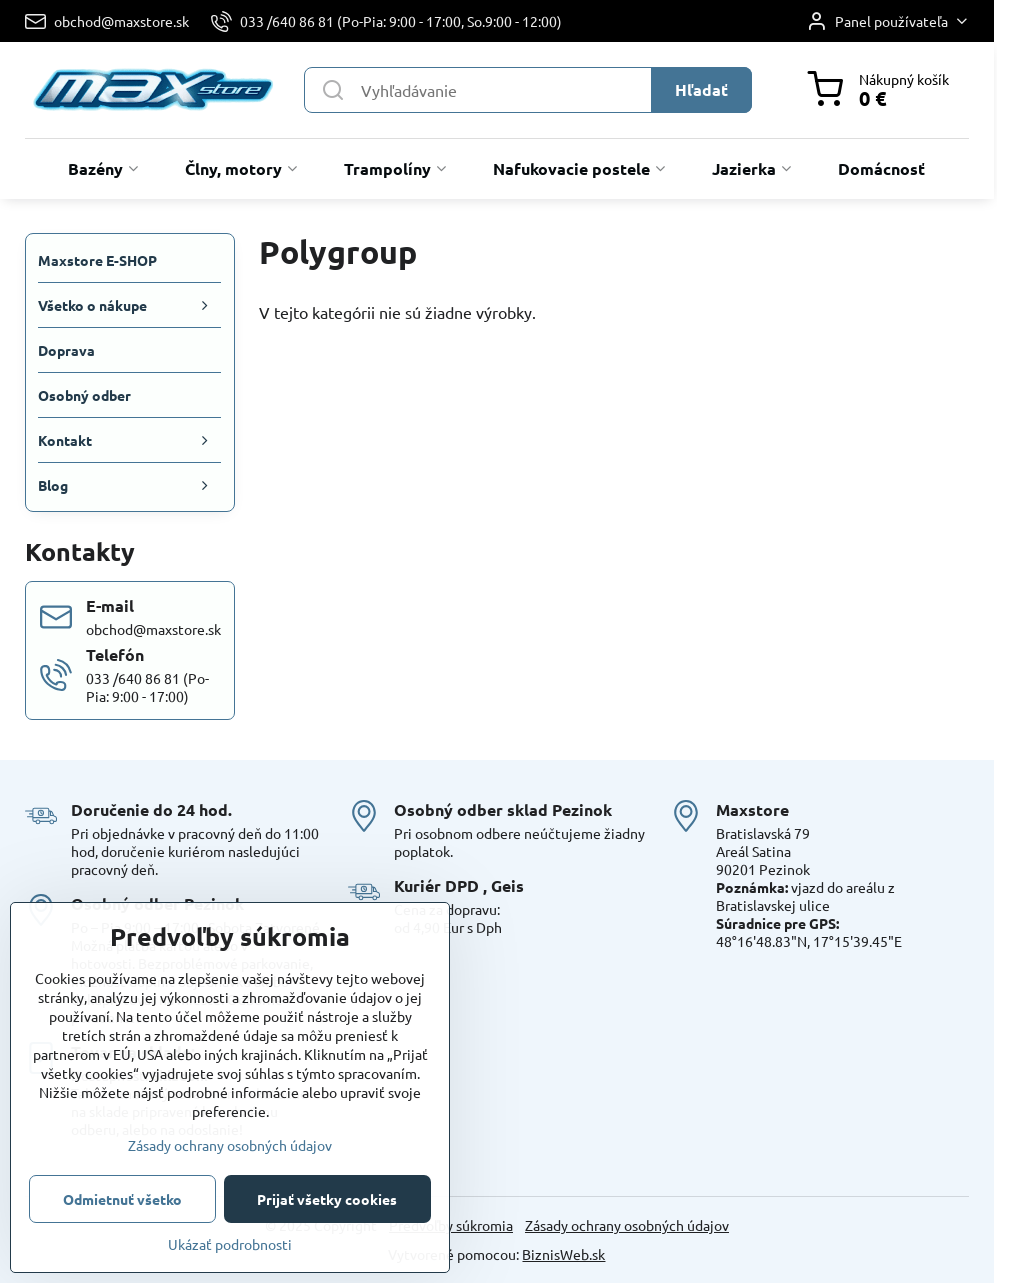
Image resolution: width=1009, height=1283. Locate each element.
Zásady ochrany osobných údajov (627, 1225)
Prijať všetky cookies (327, 1199)
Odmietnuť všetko (122, 1199)
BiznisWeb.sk (563, 1254)
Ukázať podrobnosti (230, 1244)
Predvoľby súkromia (451, 1225)
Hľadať (701, 89)
